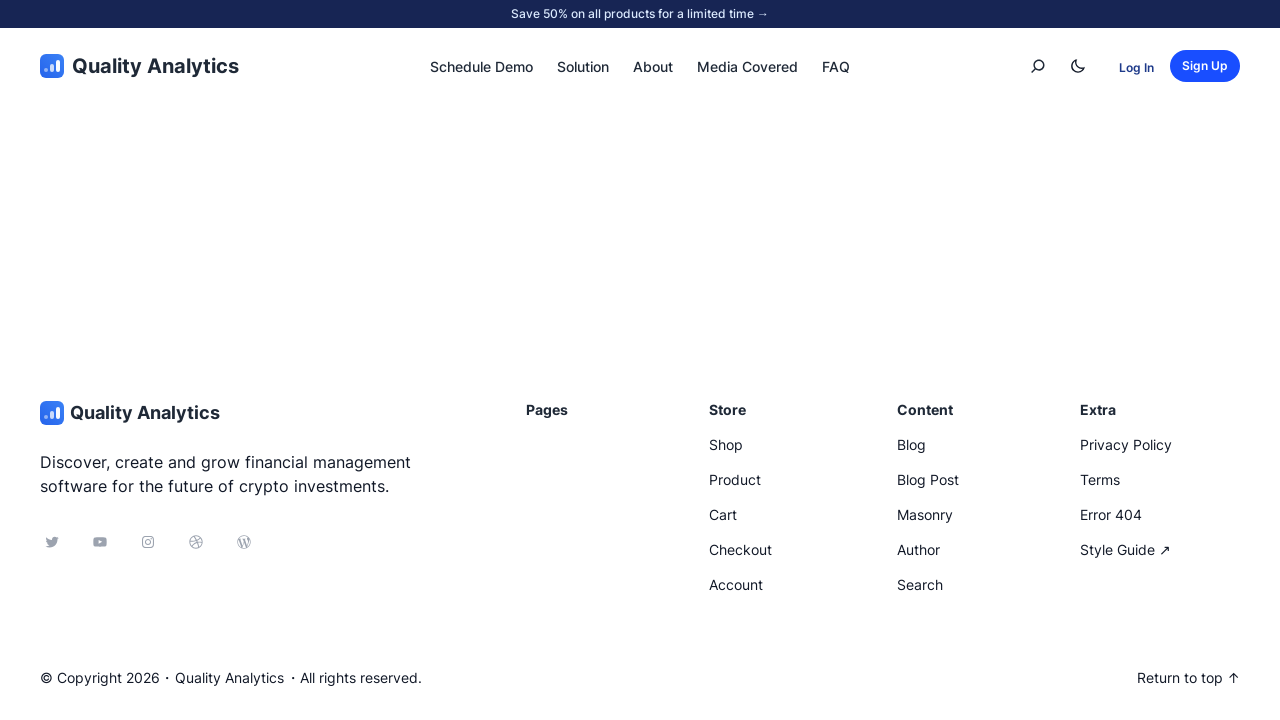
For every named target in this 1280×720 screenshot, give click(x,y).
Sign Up (1205, 65)
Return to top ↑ (1188, 677)
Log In (1136, 67)
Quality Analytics (155, 66)
